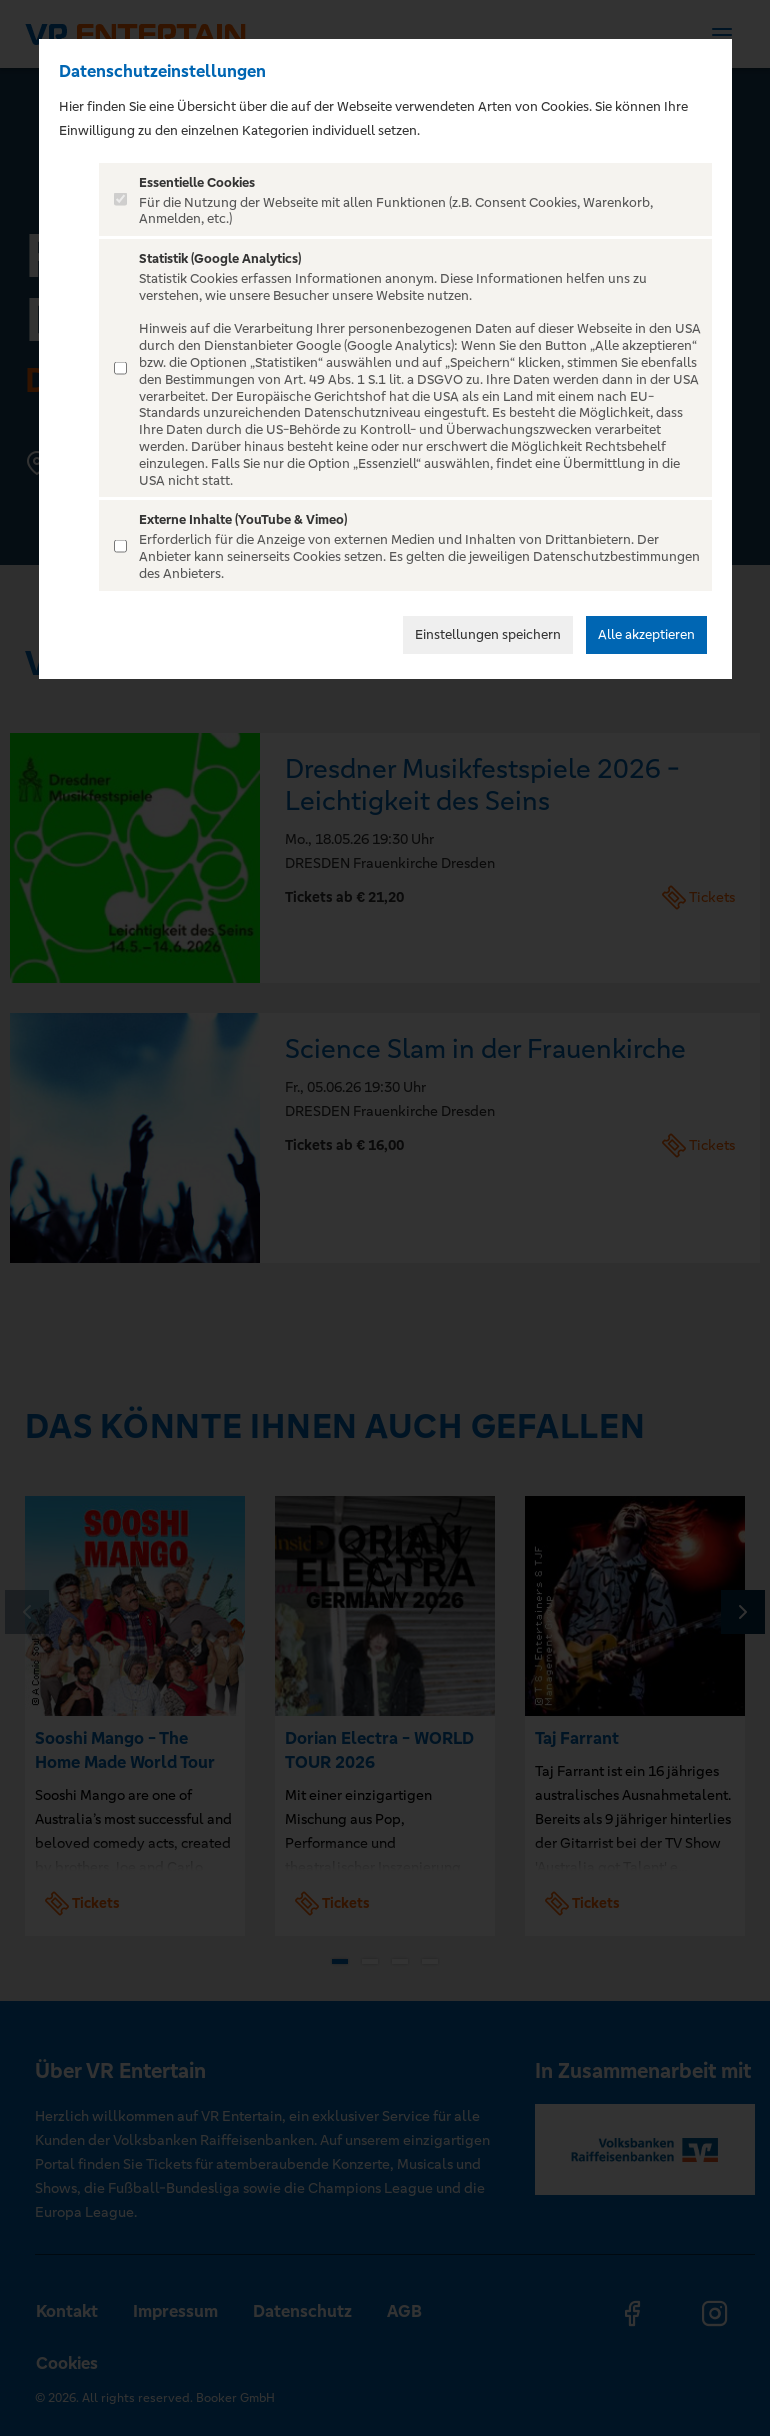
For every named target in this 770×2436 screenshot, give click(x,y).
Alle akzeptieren (646, 634)
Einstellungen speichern (488, 634)
